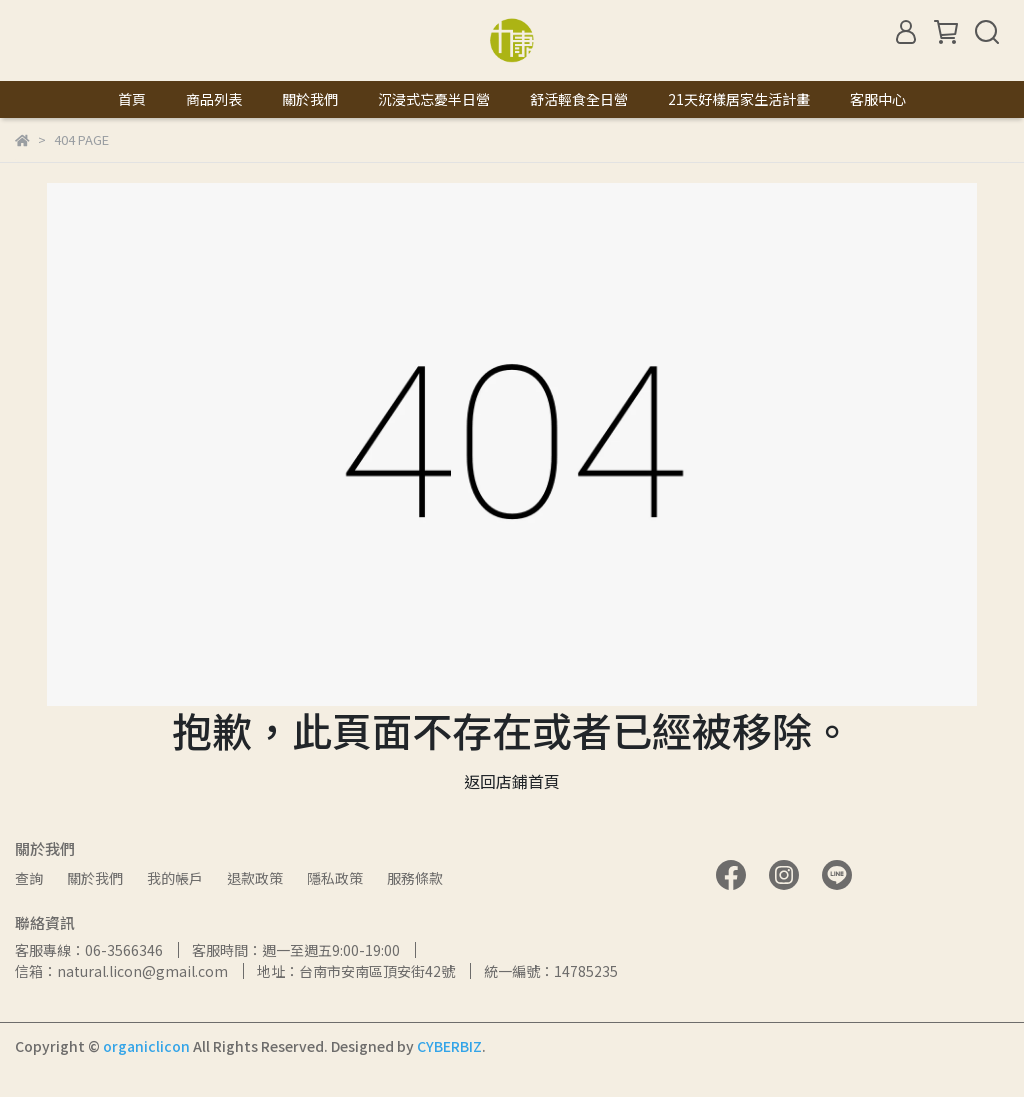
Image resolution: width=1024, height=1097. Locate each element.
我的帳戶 (175, 878)
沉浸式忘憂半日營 (434, 99)
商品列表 (214, 99)
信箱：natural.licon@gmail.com (121, 971)
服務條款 (415, 878)
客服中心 (878, 99)
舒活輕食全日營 (579, 99)
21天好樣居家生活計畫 (739, 99)
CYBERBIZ (449, 1046)
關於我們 (310, 99)
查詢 (29, 878)
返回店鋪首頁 (512, 781)
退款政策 (255, 878)
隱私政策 (335, 878)
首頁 (132, 99)
